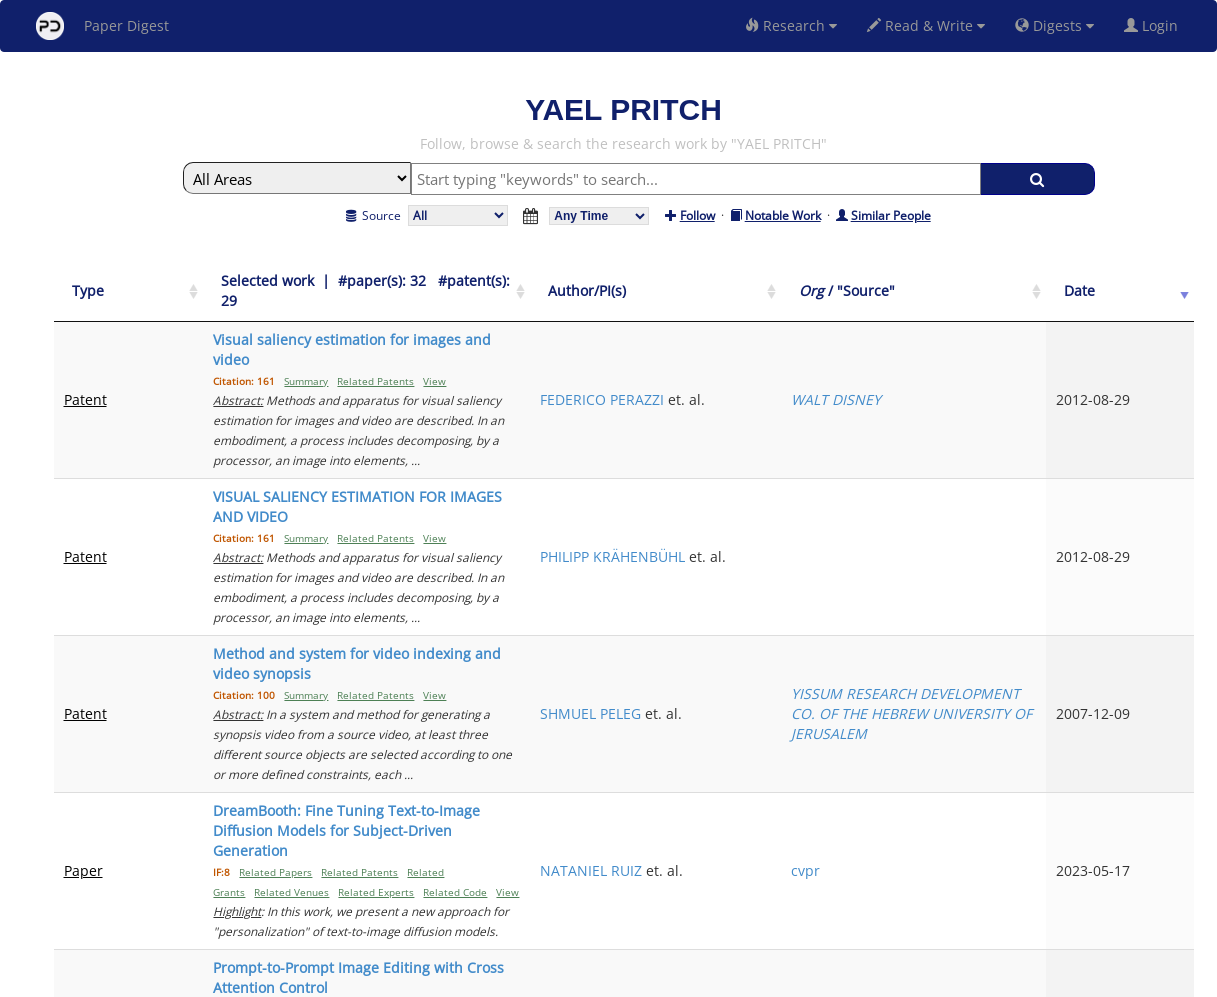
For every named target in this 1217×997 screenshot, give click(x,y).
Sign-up (568, 978)
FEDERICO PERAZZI (852, 339)
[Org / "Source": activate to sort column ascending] (1038, 281)
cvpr (973, 650)
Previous (967, 808)
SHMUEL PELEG (840, 553)
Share (711, 978)
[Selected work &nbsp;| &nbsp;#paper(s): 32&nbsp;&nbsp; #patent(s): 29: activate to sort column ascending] (466, 281)
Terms (617, 978)
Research (791, 25)
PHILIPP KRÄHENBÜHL (862, 436)
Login (1155, 25)
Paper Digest (102, 26)
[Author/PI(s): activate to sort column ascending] (864, 281)
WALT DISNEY (1004, 349)
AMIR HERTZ (831, 737)
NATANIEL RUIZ (841, 650)
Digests (1054, 25)
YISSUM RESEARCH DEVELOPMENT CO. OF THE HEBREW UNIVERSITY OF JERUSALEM (1034, 553)
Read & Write (926, 25)
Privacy (665, 978)
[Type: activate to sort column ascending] (104, 281)
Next (1163, 808)
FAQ (525, 978)
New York (770, 978)
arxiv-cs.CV (995, 737)
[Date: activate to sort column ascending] (1159, 281)
